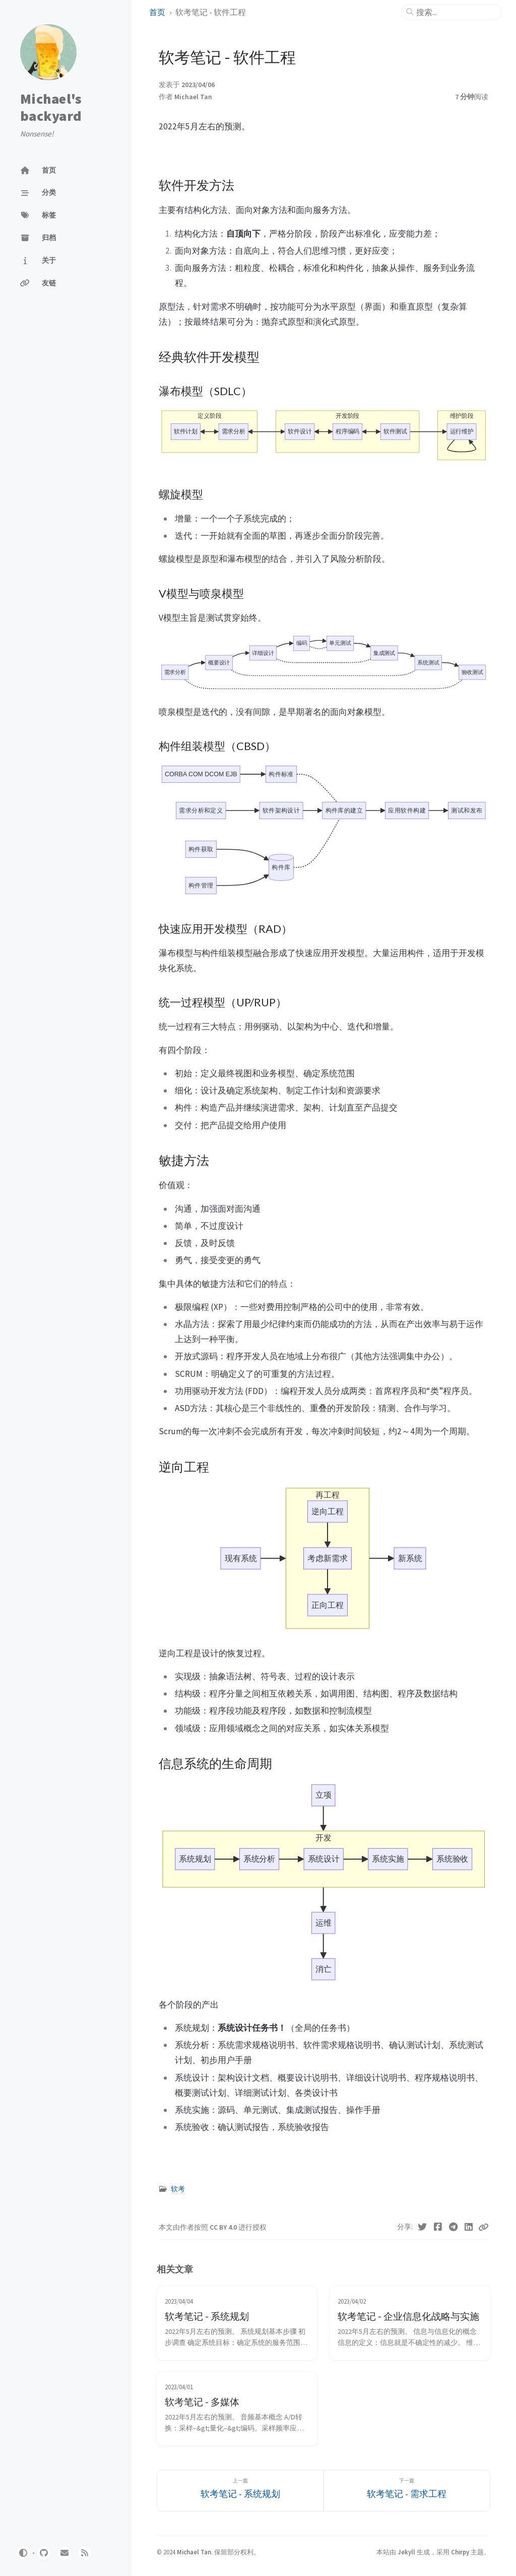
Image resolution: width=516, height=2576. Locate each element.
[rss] (85, 2553)
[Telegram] (453, 2227)
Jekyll (406, 2552)
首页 (157, 12)
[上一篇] (240, 2491)
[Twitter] (422, 2227)
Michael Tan (193, 97)
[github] (44, 2553)
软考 (178, 2189)
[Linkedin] (469, 2227)
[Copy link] (483, 2227)
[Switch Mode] (23, 2553)
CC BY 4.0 (224, 2227)
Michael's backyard (51, 107)
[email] (64, 2553)
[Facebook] (438, 2227)
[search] (455, 12)
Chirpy (460, 2552)
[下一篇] (407, 2491)
